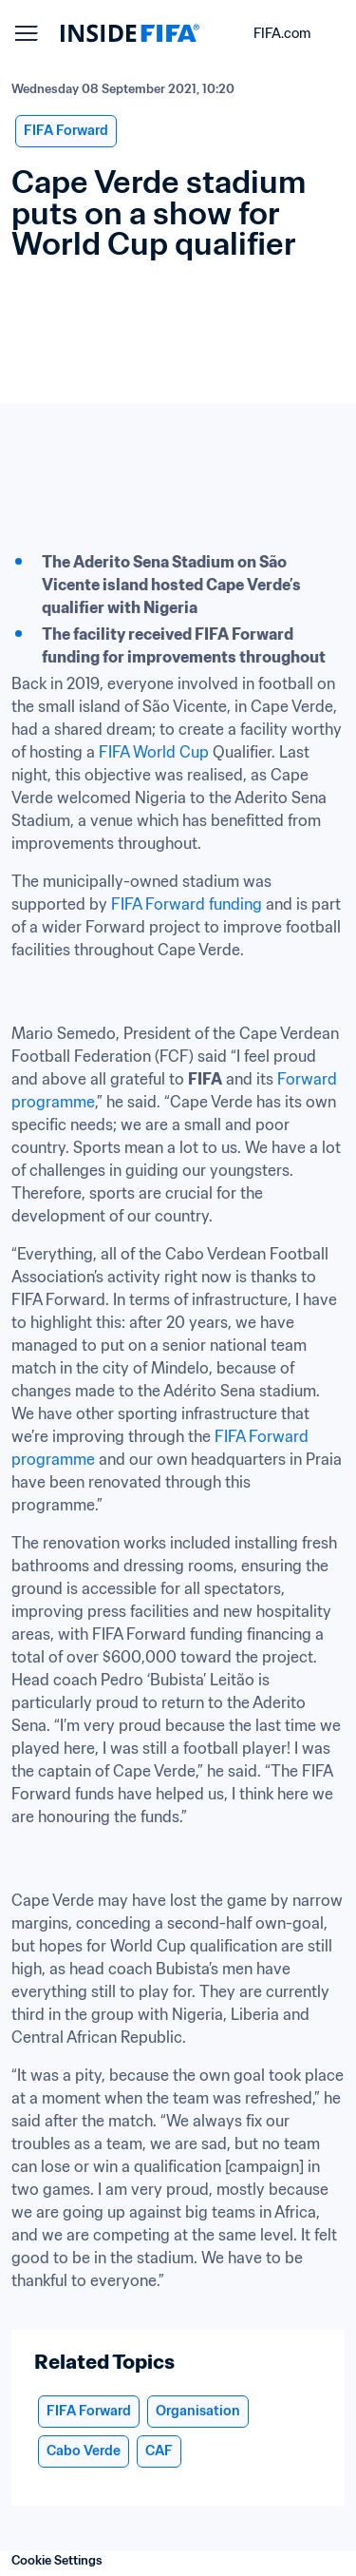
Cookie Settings (57, 2560)
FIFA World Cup (154, 751)
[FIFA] (130, 33)
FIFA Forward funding (184, 903)
